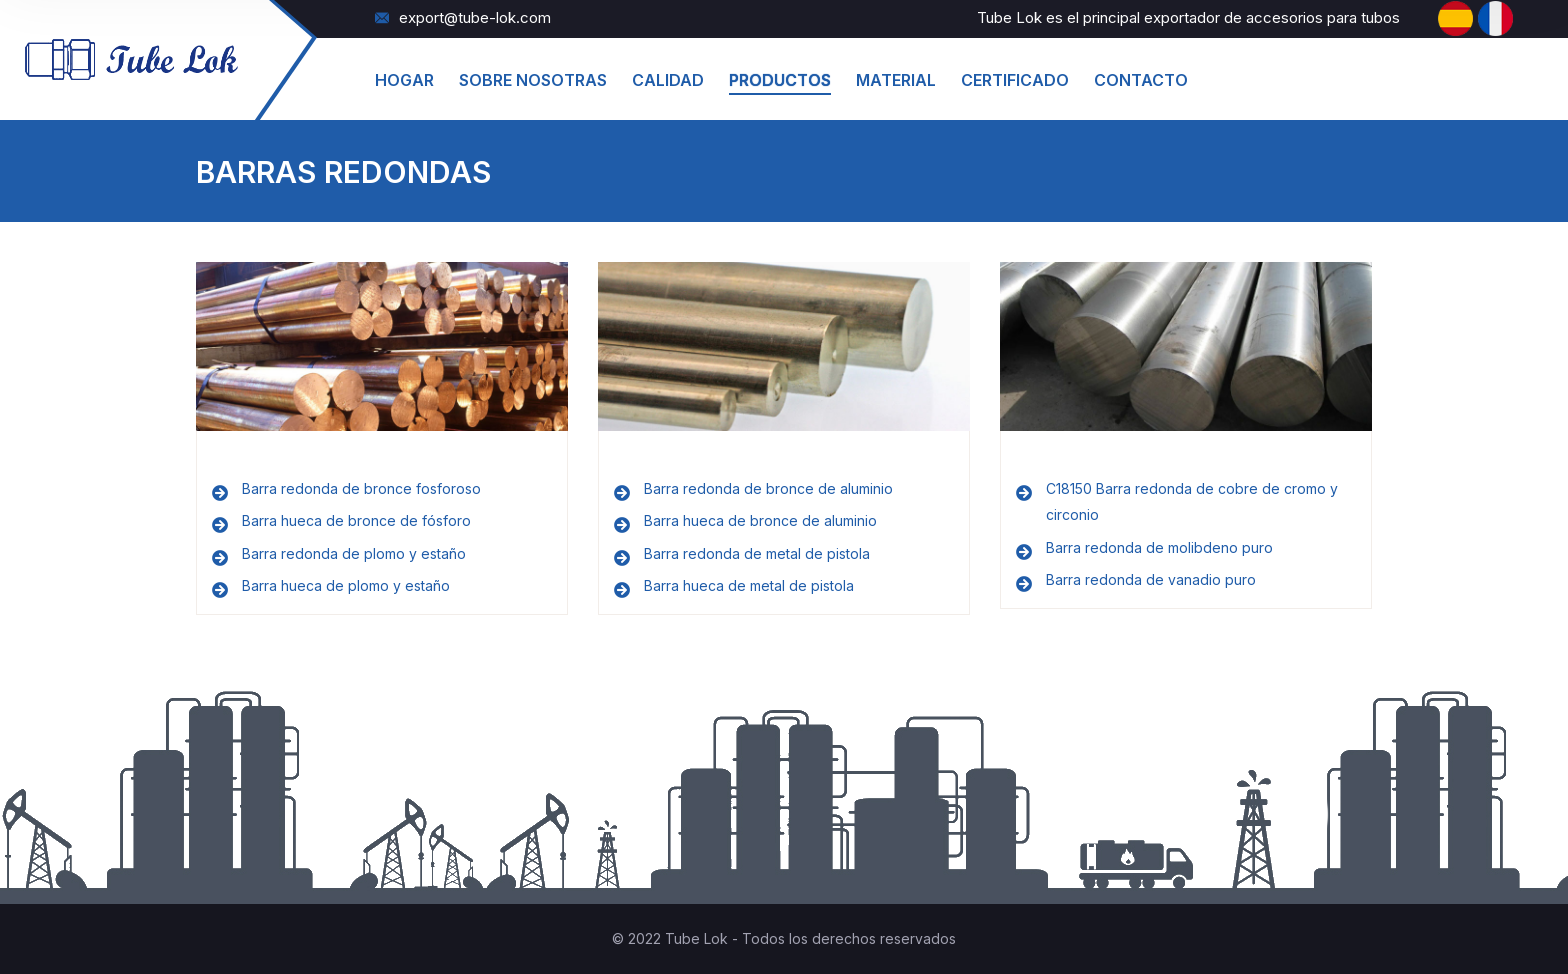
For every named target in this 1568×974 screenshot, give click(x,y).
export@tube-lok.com (463, 17)
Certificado (1015, 80)
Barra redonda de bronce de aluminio (768, 488)
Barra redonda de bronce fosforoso (361, 488)
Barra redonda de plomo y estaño (354, 553)
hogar (404, 80)
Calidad (668, 80)
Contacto (1141, 80)
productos (780, 80)
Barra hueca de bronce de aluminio (760, 520)
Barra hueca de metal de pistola (749, 585)
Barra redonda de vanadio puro (1151, 579)
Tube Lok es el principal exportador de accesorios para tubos (1188, 17)
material (896, 80)
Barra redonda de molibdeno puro (1159, 547)
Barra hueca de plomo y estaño (346, 585)
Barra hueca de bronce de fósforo (356, 520)
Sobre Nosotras (533, 80)
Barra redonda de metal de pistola (757, 553)
